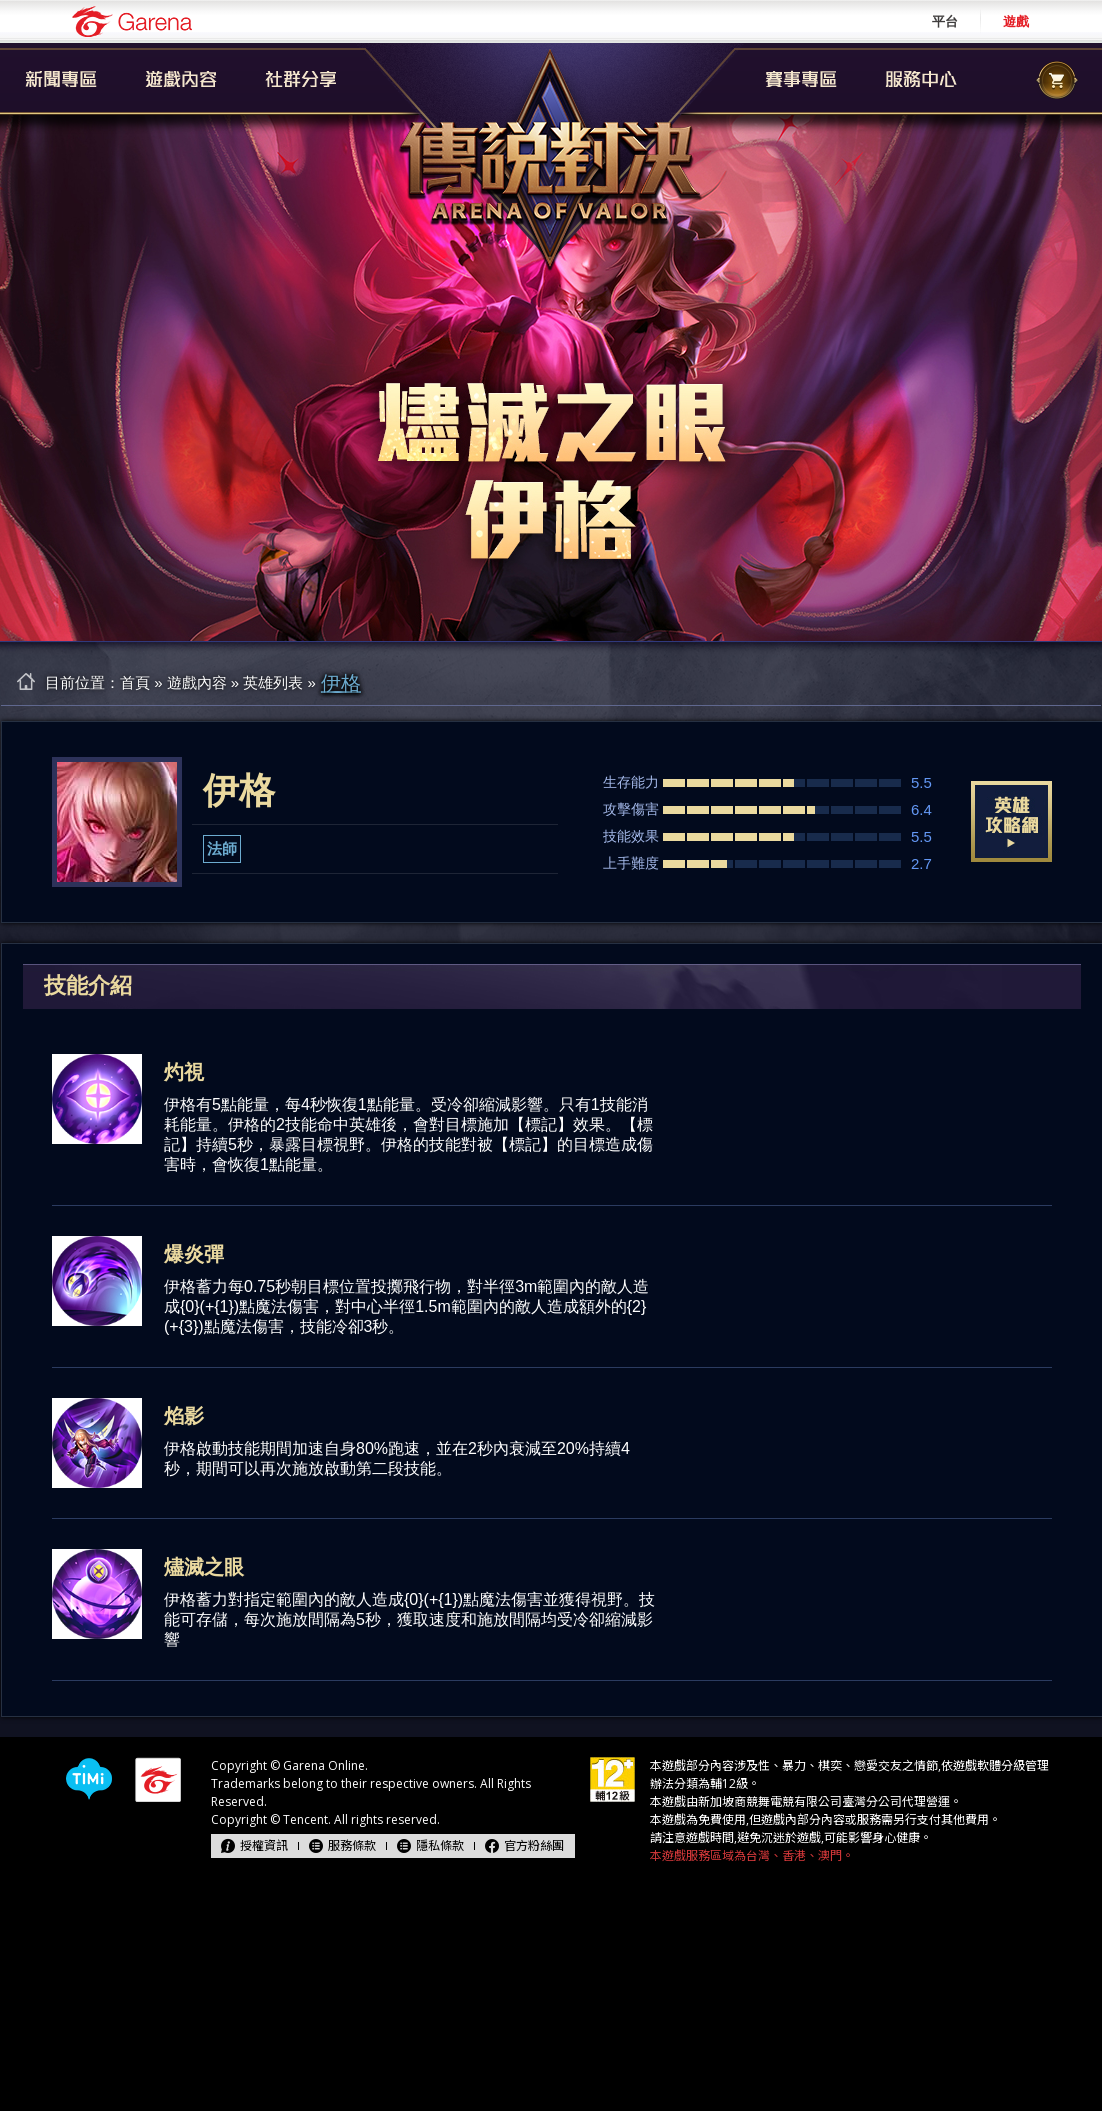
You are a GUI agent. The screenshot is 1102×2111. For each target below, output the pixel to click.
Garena (132, 21)
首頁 (135, 682)
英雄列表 (273, 682)
